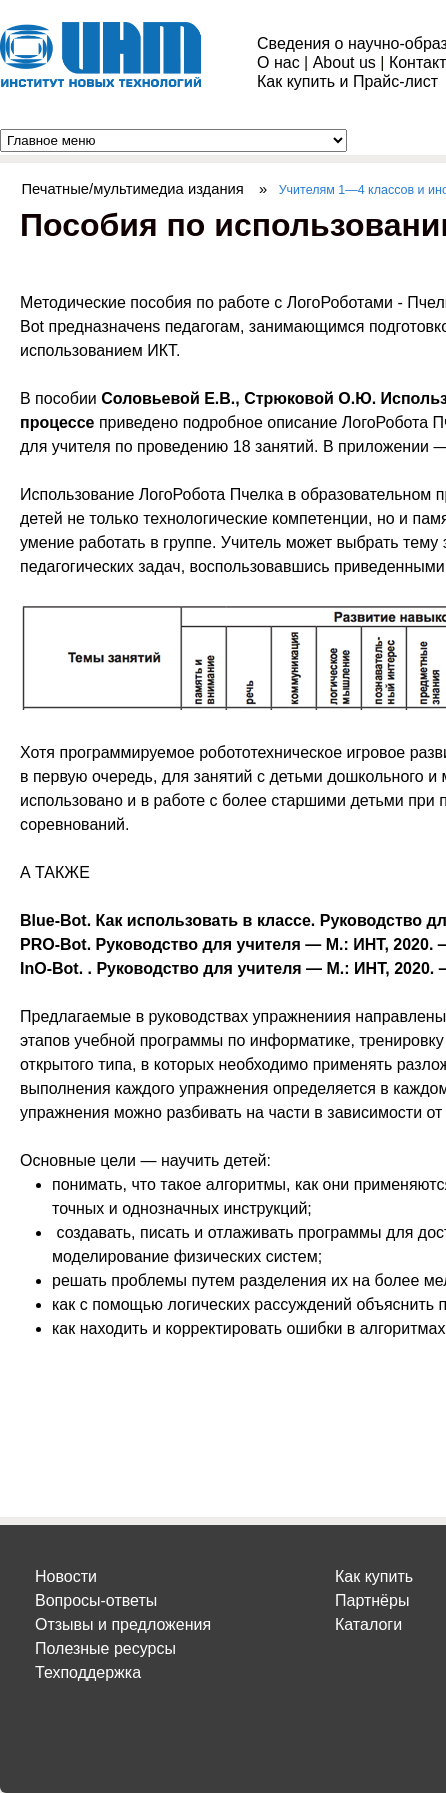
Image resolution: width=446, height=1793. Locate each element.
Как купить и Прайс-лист (347, 81)
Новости (66, 1576)
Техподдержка (88, 1672)
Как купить (374, 1576)
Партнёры (372, 1600)
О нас (278, 62)
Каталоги (368, 1624)
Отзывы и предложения (123, 1624)
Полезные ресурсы (105, 1648)
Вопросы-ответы (96, 1600)
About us (344, 62)
